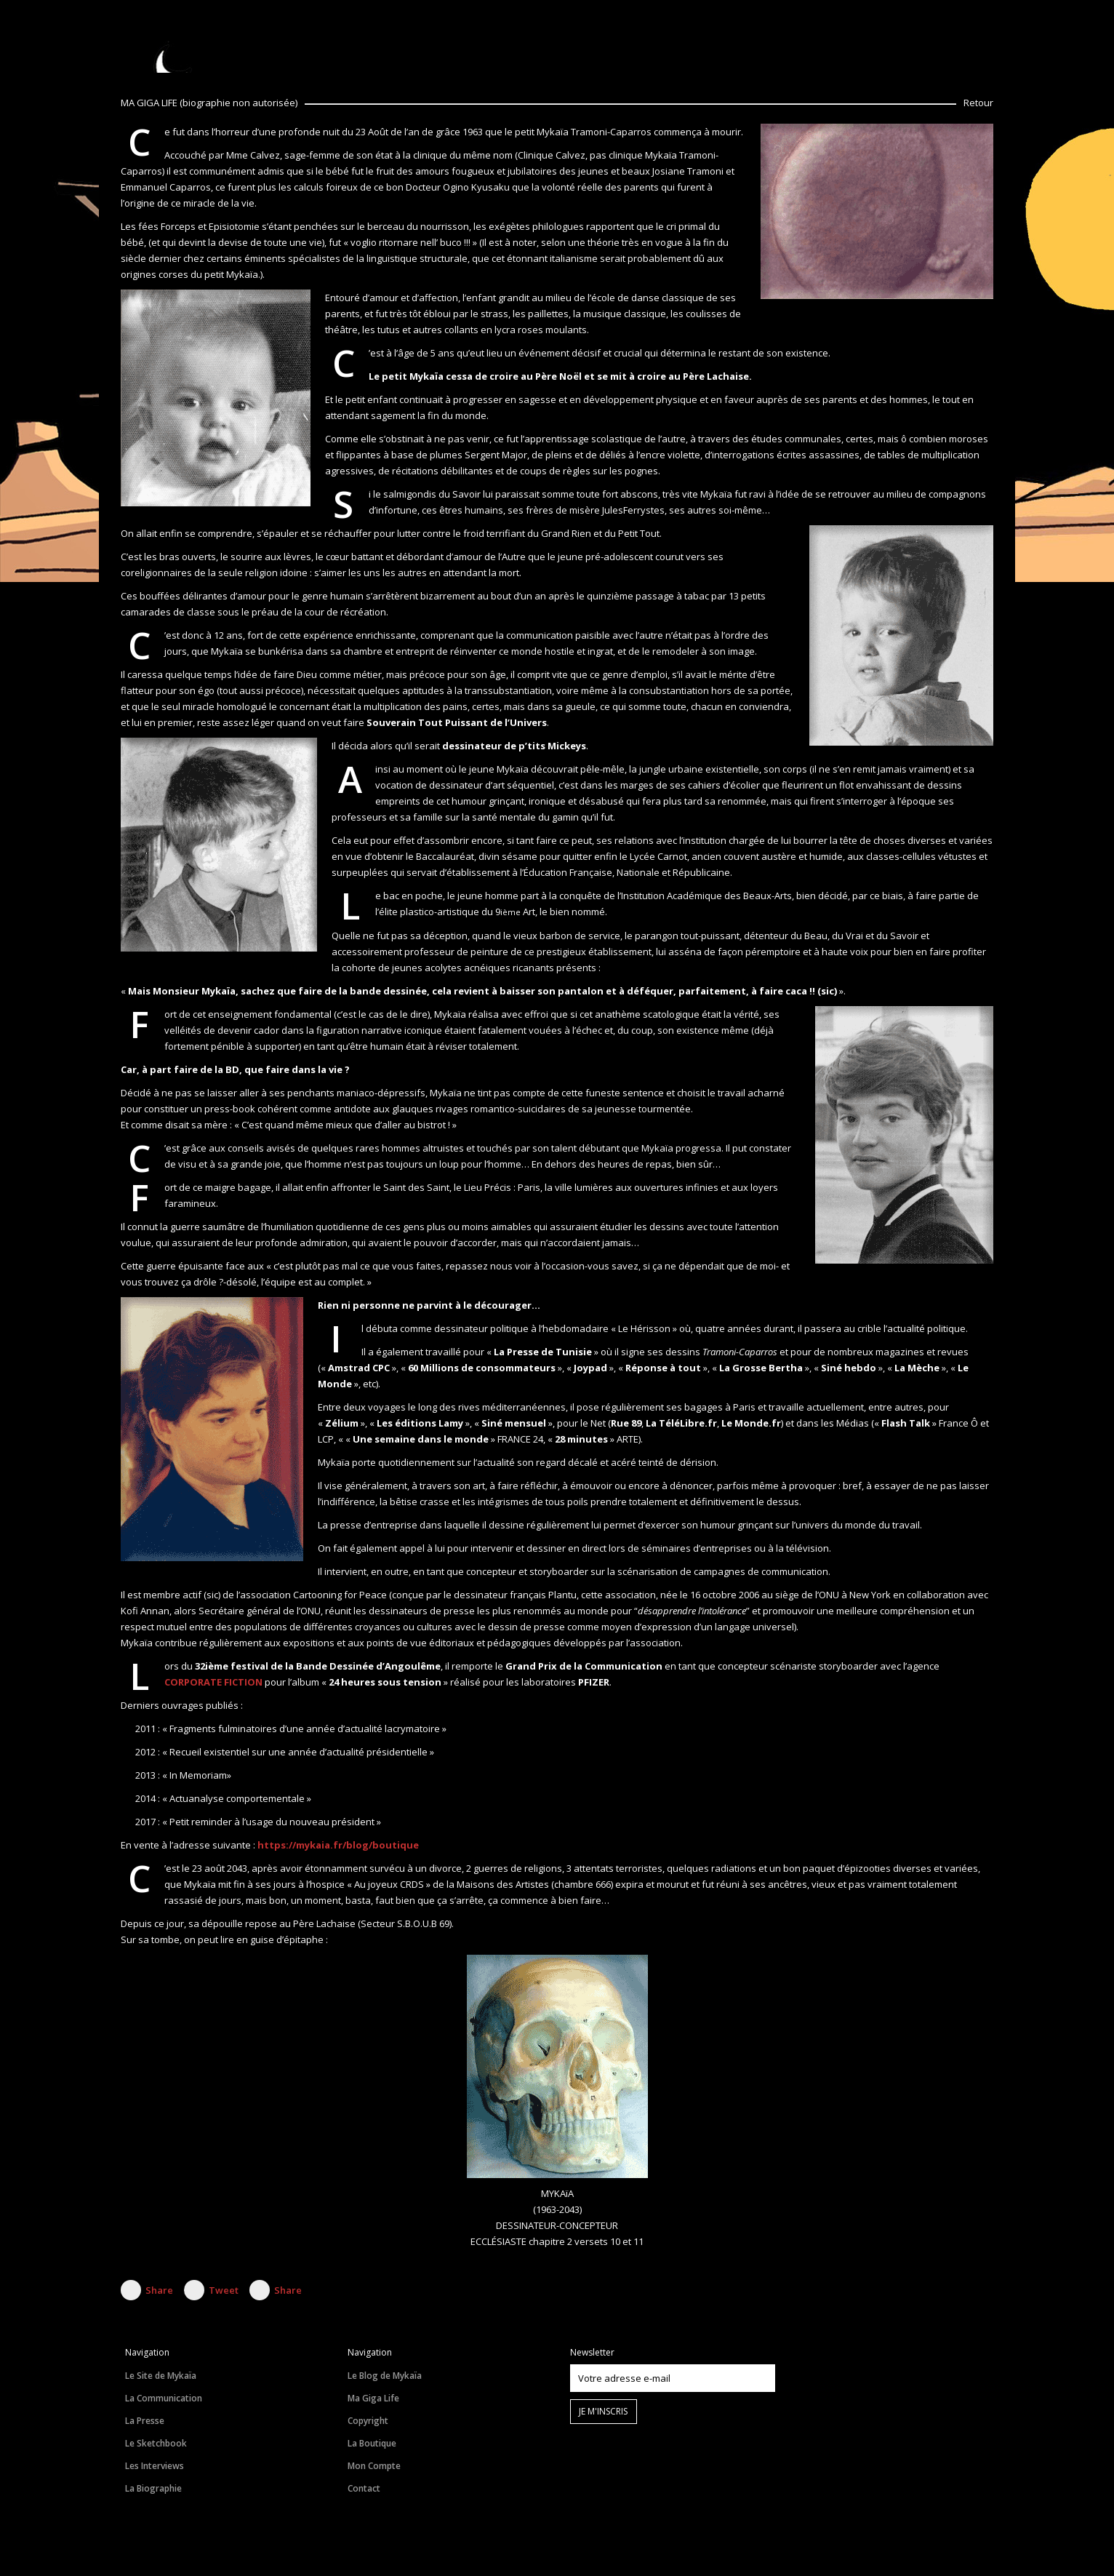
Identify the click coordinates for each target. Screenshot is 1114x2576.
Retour (978, 102)
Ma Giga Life (373, 2398)
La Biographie (153, 2488)
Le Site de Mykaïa (160, 2375)
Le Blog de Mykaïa (385, 2375)
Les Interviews (154, 2466)
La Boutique (372, 2443)
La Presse (144, 2420)
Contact (364, 2488)
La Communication (163, 2398)
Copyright (368, 2420)
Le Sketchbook (156, 2443)
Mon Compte (374, 2466)
